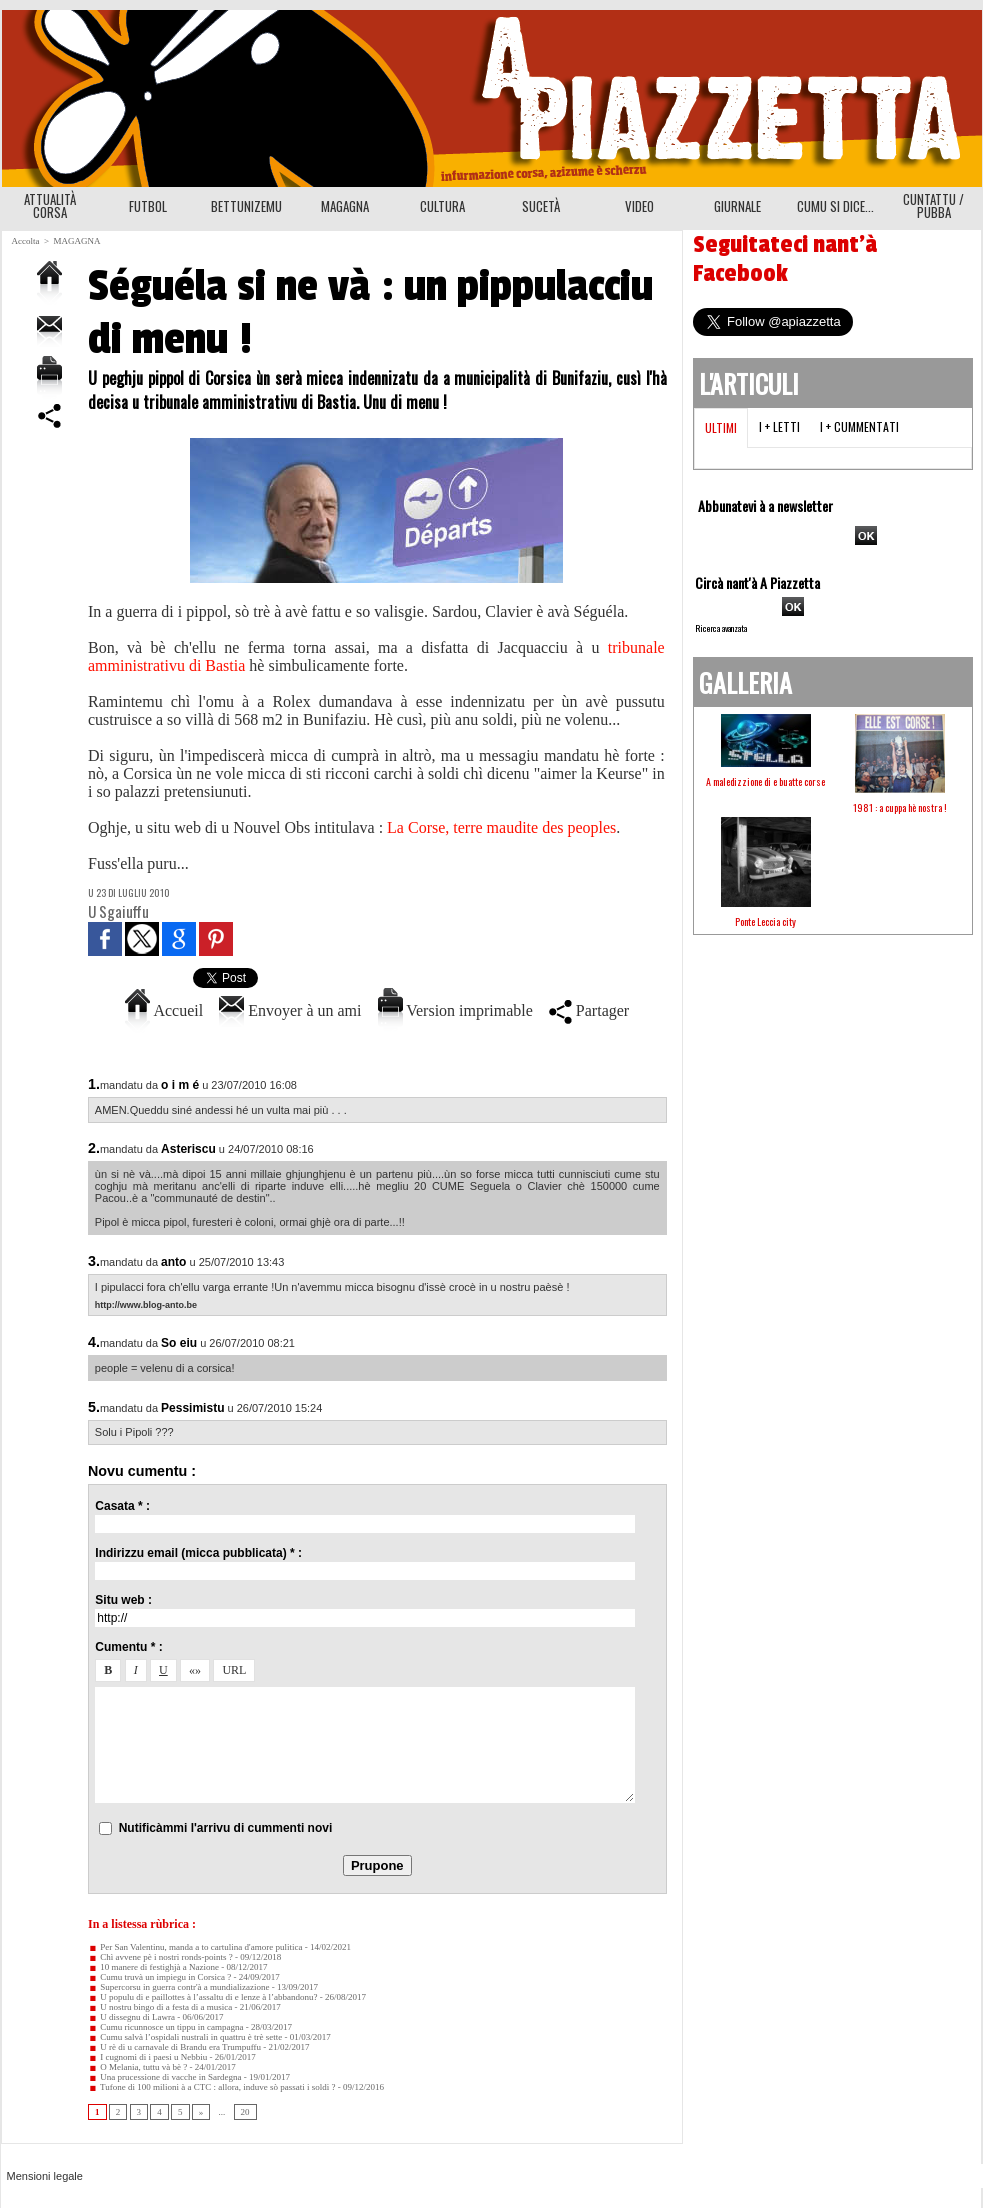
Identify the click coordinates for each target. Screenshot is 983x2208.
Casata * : (122, 1506)
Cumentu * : (128, 1647)
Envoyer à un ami (290, 1010)
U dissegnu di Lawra (131, 2017)
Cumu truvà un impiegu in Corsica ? (159, 1977)
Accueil (164, 1010)
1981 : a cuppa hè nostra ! (900, 807)
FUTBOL (148, 206)
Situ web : (123, 1600)
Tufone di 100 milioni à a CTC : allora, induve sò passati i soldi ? (212, 2087)
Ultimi (721, 427)
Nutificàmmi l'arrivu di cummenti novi (226, 1828)
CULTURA (442, 206)
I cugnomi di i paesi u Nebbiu (147, 2057)
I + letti (779, 426)
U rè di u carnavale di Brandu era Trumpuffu (174, 2047)
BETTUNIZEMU (246, 206)
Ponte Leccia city (765, 921)
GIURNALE (737, 206)
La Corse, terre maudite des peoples (501, 827)
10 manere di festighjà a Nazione (153, 1967)
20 (245, 2112)
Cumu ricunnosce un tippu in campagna (165, 2027)
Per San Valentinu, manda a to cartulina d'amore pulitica (195, 1947)
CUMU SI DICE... (835, 206)
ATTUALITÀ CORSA (50, 205)
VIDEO (639, 206)
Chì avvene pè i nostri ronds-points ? (160, 1957)
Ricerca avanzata (721, 628)
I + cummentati (859, 426)
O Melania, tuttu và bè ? (137, 2067)
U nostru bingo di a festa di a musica (160, 2007)
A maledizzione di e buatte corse (765, 781)
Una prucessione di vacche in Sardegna (164, 2077)
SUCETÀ (541, 206)
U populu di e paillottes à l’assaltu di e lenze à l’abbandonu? (202, 1997)
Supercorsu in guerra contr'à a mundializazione (179, 1987)
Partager (589, 1010)
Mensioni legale (45, 2176)
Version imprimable (455, 1010)
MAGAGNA (345, 206)
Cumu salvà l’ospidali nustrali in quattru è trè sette (185, 2037)
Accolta (26, 241)
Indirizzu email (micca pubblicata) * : (198, 1553)
